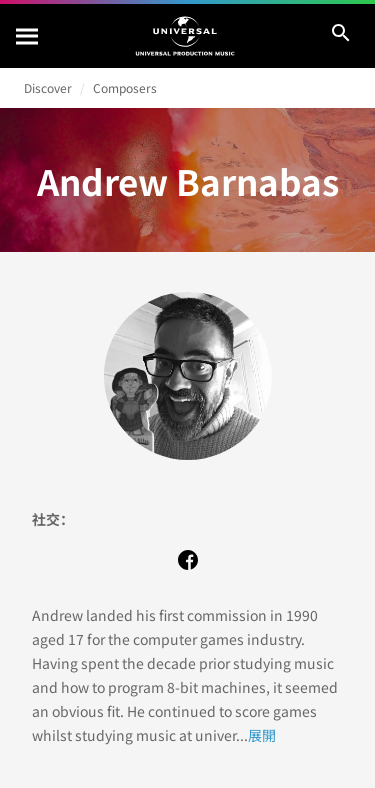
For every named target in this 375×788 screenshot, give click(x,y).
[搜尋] (28, 36)
